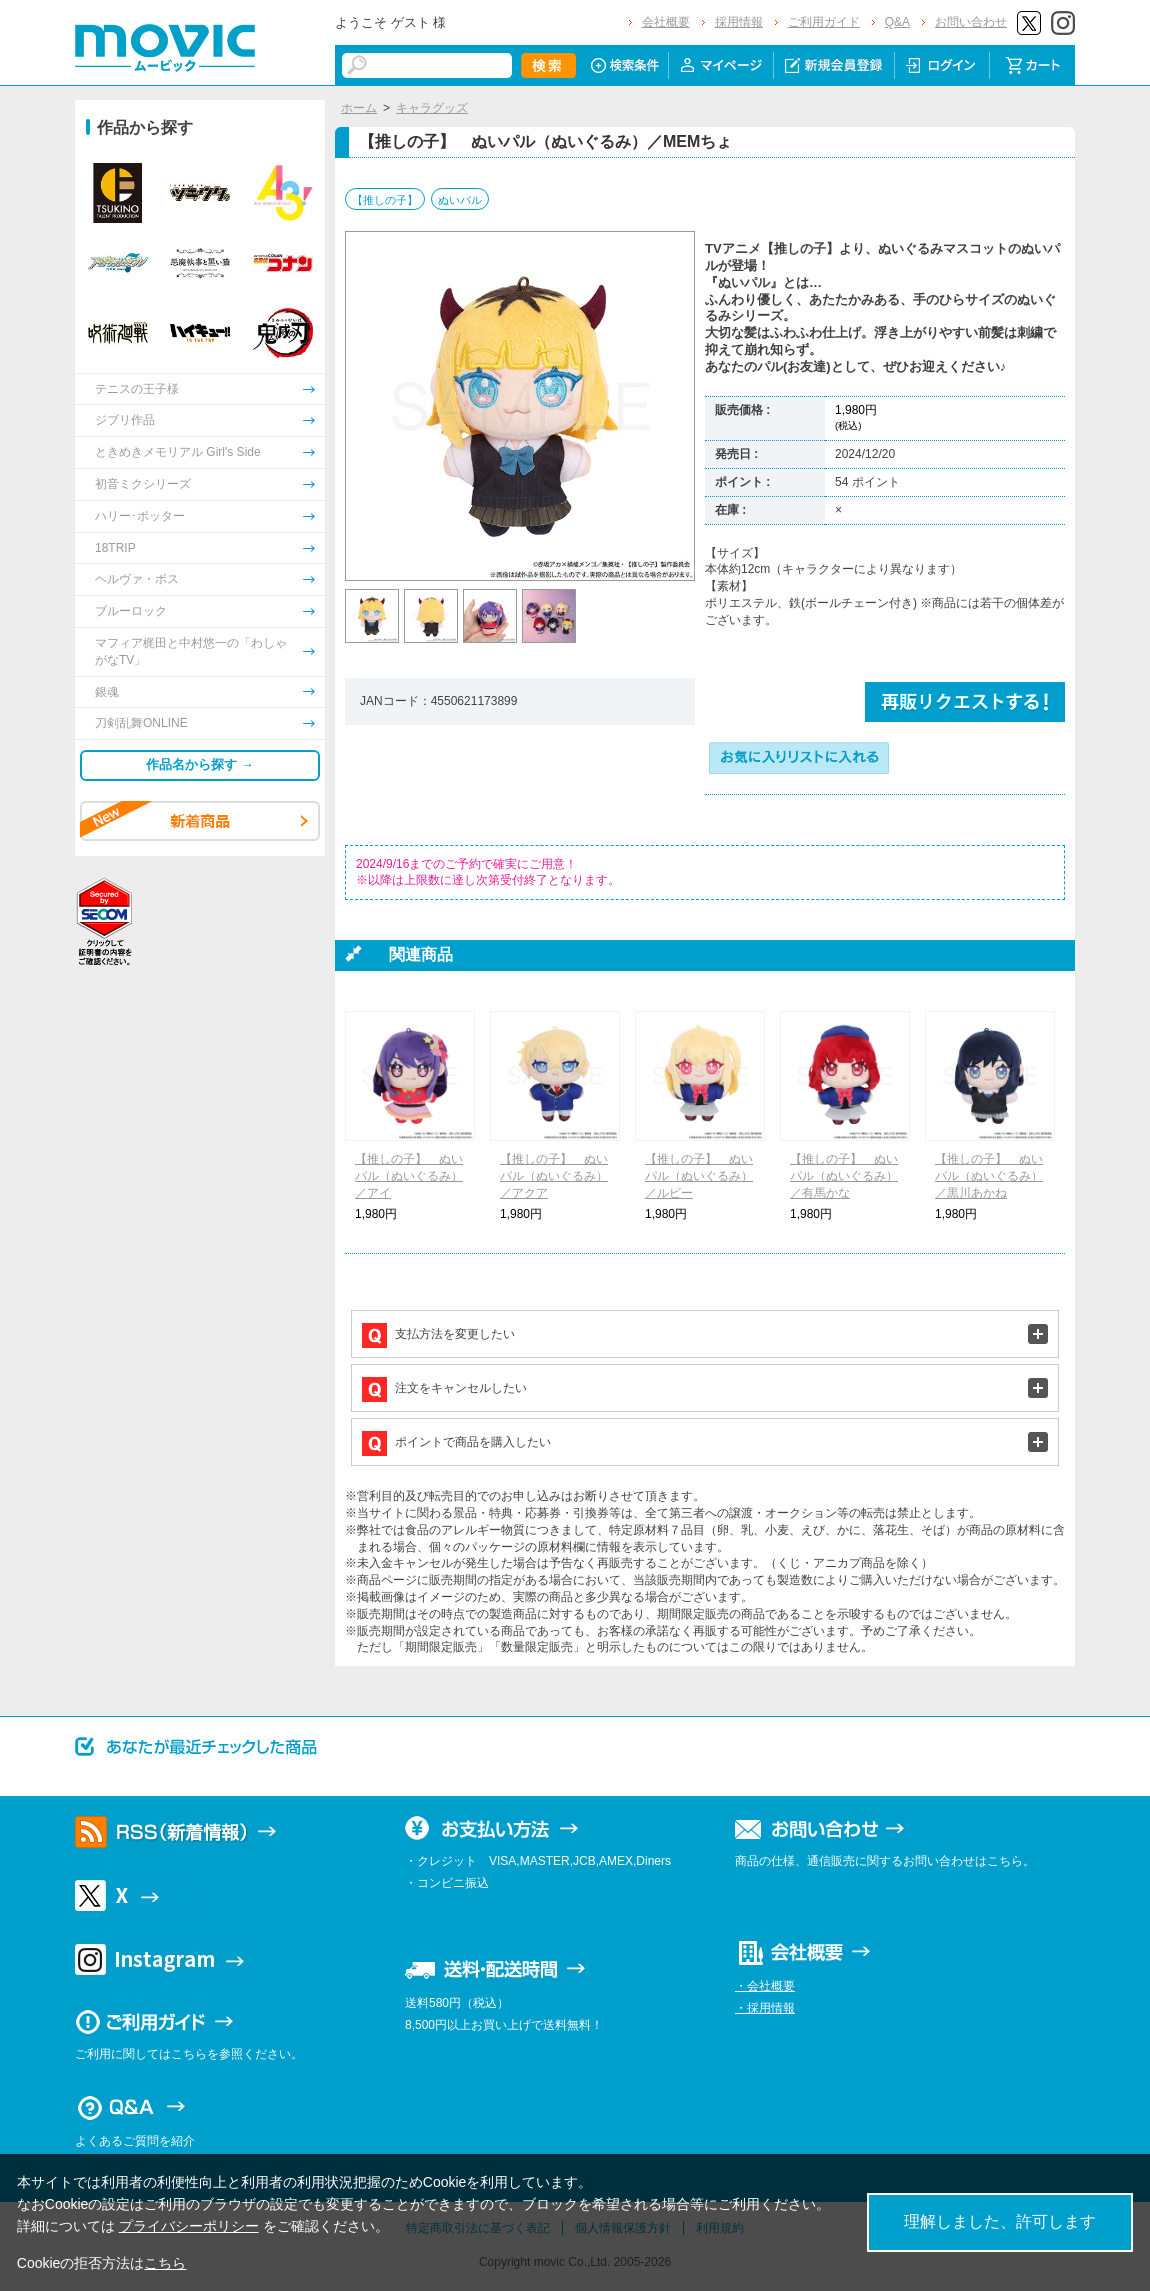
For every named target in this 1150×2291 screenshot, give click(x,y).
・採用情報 (765, 2008)
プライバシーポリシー (189, 2226)
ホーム (359, 108)
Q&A (897, 22)
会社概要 (666, 22)
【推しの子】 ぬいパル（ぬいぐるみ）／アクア (554, 1176)
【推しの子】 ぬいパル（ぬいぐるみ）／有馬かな (844, 1176)
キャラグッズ (432, 108)
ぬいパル (460, 200)
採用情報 (739, 22)
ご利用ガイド (824, 22)
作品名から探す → (200, 764)
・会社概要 (765, 1986)
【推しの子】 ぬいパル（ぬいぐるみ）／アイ (409, 1176)
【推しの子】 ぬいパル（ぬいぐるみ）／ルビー (699, 1176)
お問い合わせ (971, 22)
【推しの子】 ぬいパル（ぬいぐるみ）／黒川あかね (989, 1176)
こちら (165, 2263)
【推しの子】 (385, 200)
